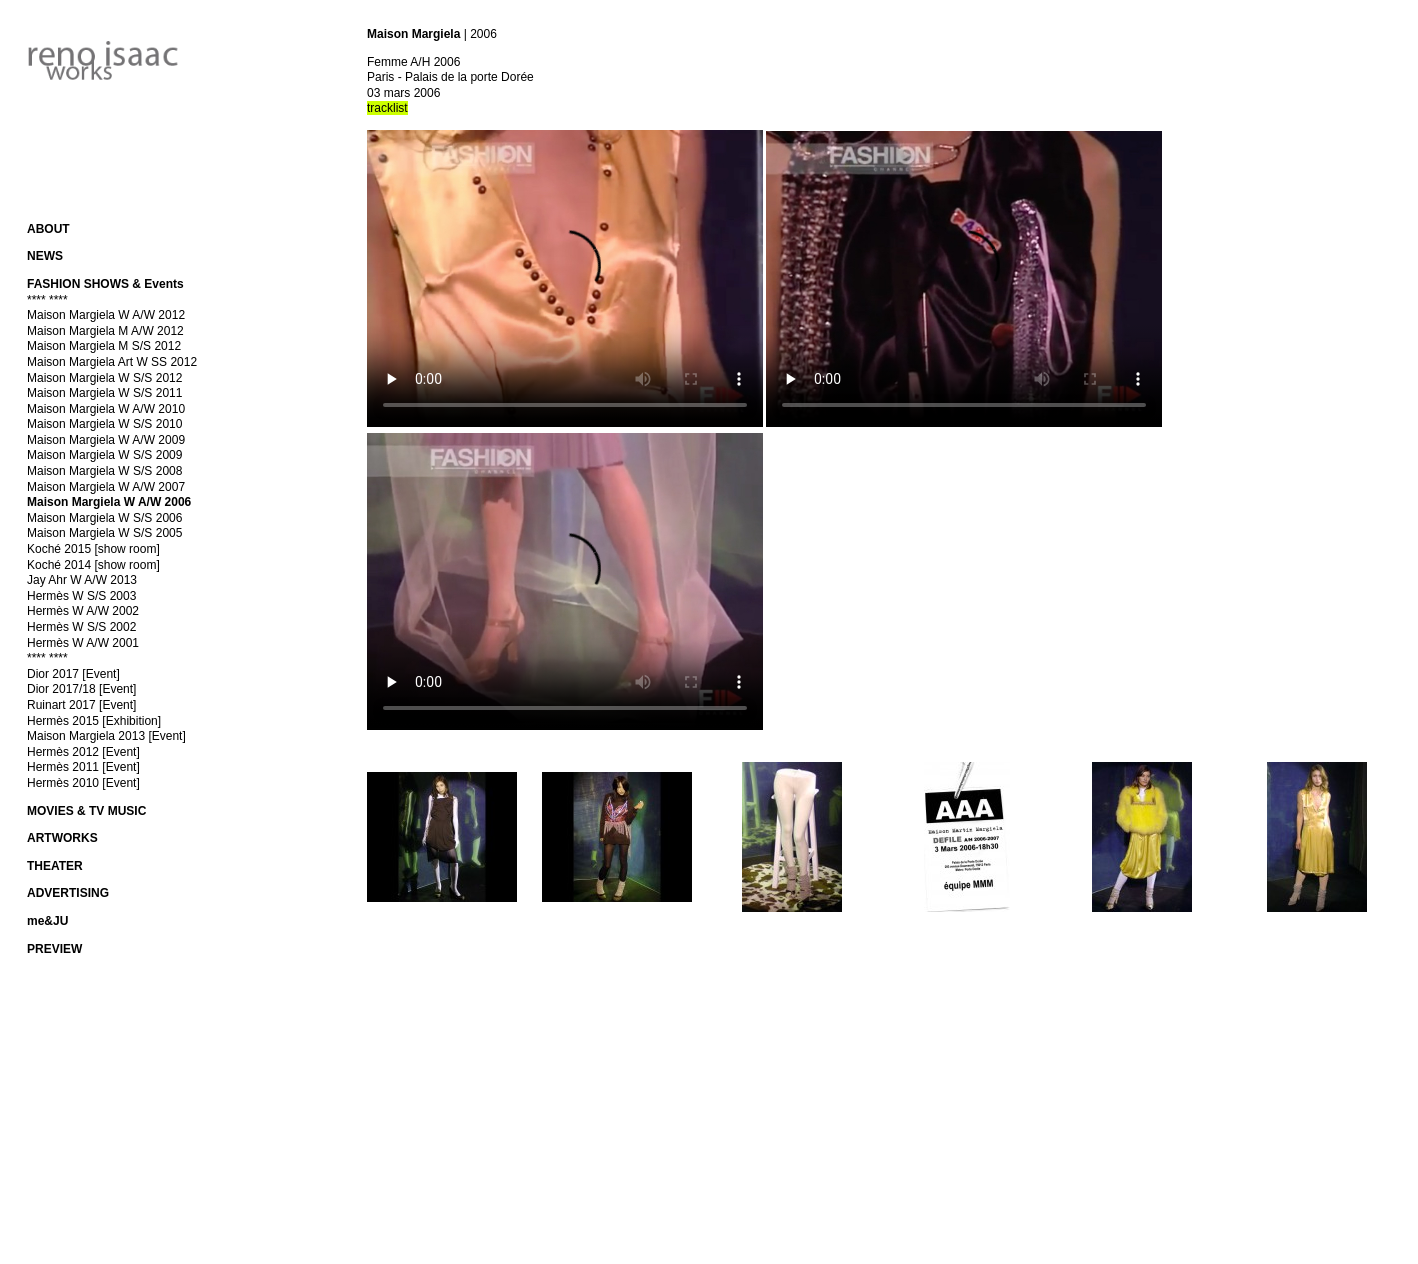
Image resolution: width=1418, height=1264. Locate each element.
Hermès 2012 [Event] (83, 752)
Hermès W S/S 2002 (81, 627)
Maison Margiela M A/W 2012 (105, 331)
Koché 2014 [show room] (93, 565)
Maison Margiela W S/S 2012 (104, 378)
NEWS (45, 256)
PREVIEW (54, 949)
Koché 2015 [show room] (93, 549)
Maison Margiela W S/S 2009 (104, 455)
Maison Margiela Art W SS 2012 (112, 362)
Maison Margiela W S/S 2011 (104, 393)
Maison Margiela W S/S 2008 (104, 471)
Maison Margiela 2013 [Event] (106, 736)
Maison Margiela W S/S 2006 (104, 518)
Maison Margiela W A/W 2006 (109, 502)
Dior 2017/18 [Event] (81, 689)
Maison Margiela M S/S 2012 (104, 346)
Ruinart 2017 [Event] (81, 705)
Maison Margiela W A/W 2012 (106, 315)
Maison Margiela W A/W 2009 (106, 440)
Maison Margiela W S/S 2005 (104, 533)
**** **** (47, 300)
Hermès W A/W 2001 (83, 643)
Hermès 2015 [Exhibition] (94, 721)
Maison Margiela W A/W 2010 (106, 409)
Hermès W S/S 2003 (81, 596)
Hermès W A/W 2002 (83, 611)
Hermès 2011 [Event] (83, 767)
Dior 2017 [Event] (73, 674)
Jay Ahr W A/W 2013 (82, 580)
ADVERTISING (68, 893)
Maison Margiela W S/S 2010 (104, 424)
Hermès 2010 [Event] (83, 783)
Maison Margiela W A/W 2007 (106, 487)
